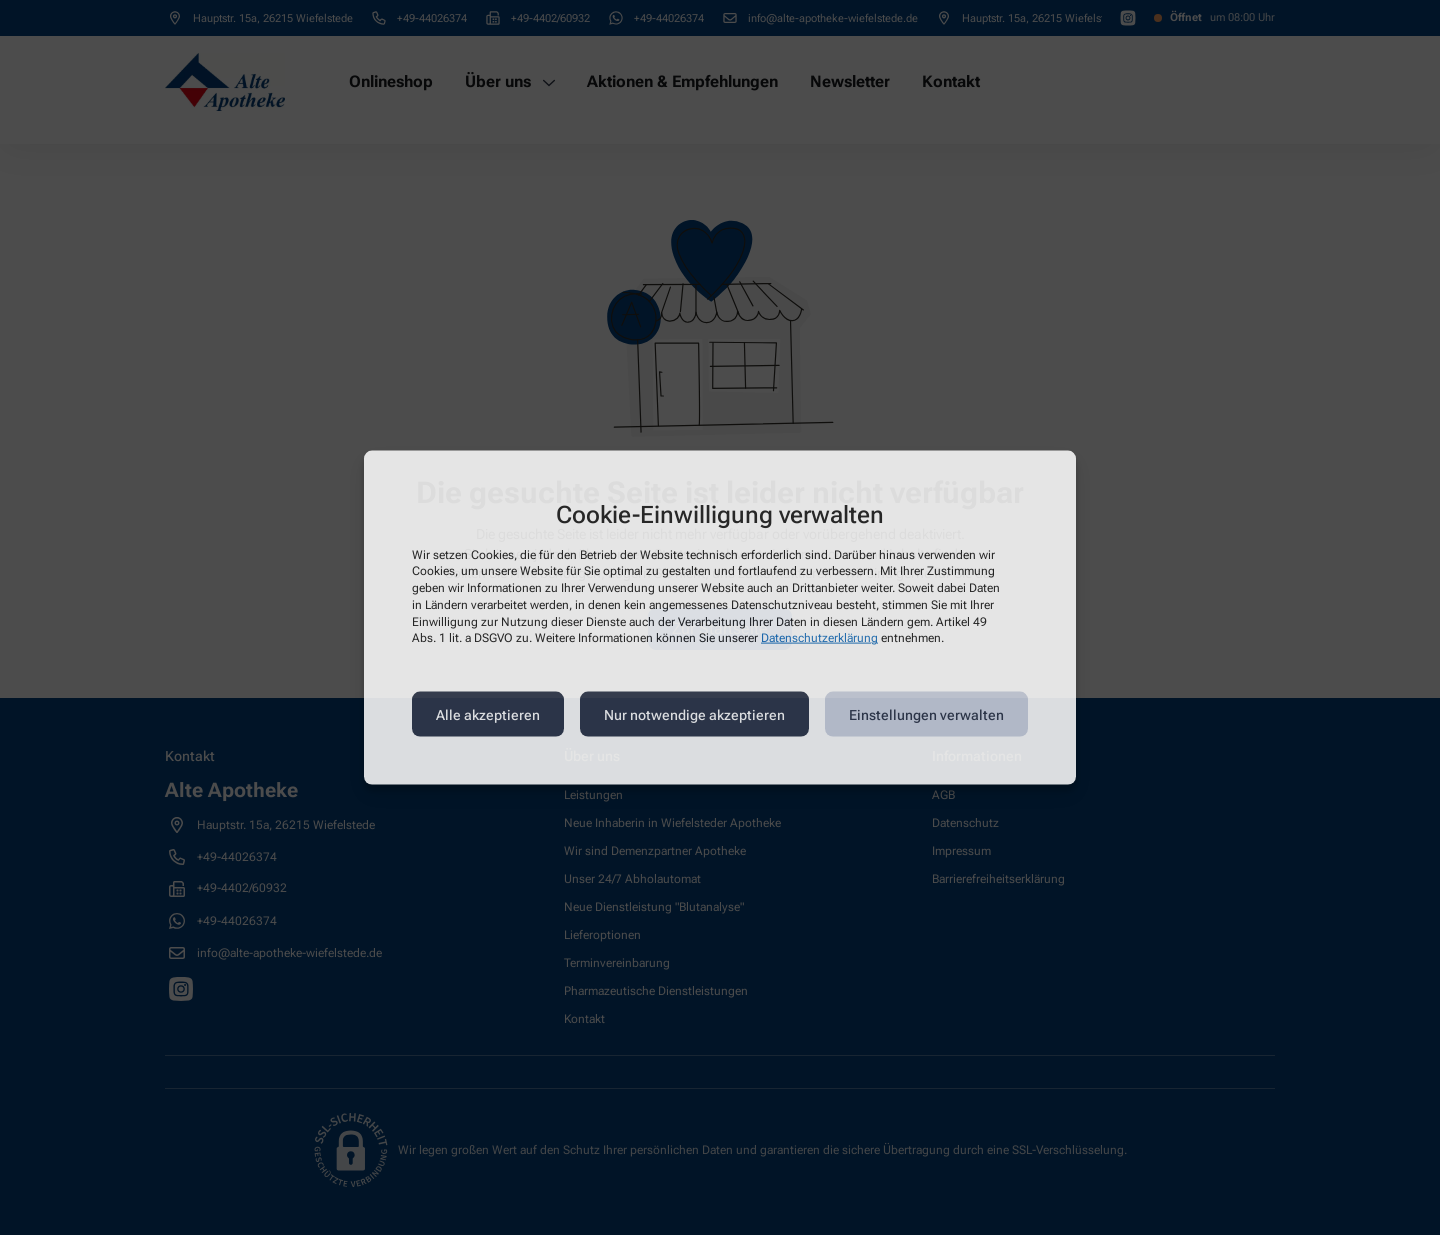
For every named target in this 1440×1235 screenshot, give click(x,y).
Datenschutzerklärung (819, 638)
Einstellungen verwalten (926, 714)
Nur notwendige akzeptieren (694, 714)
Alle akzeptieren (488, 714)
